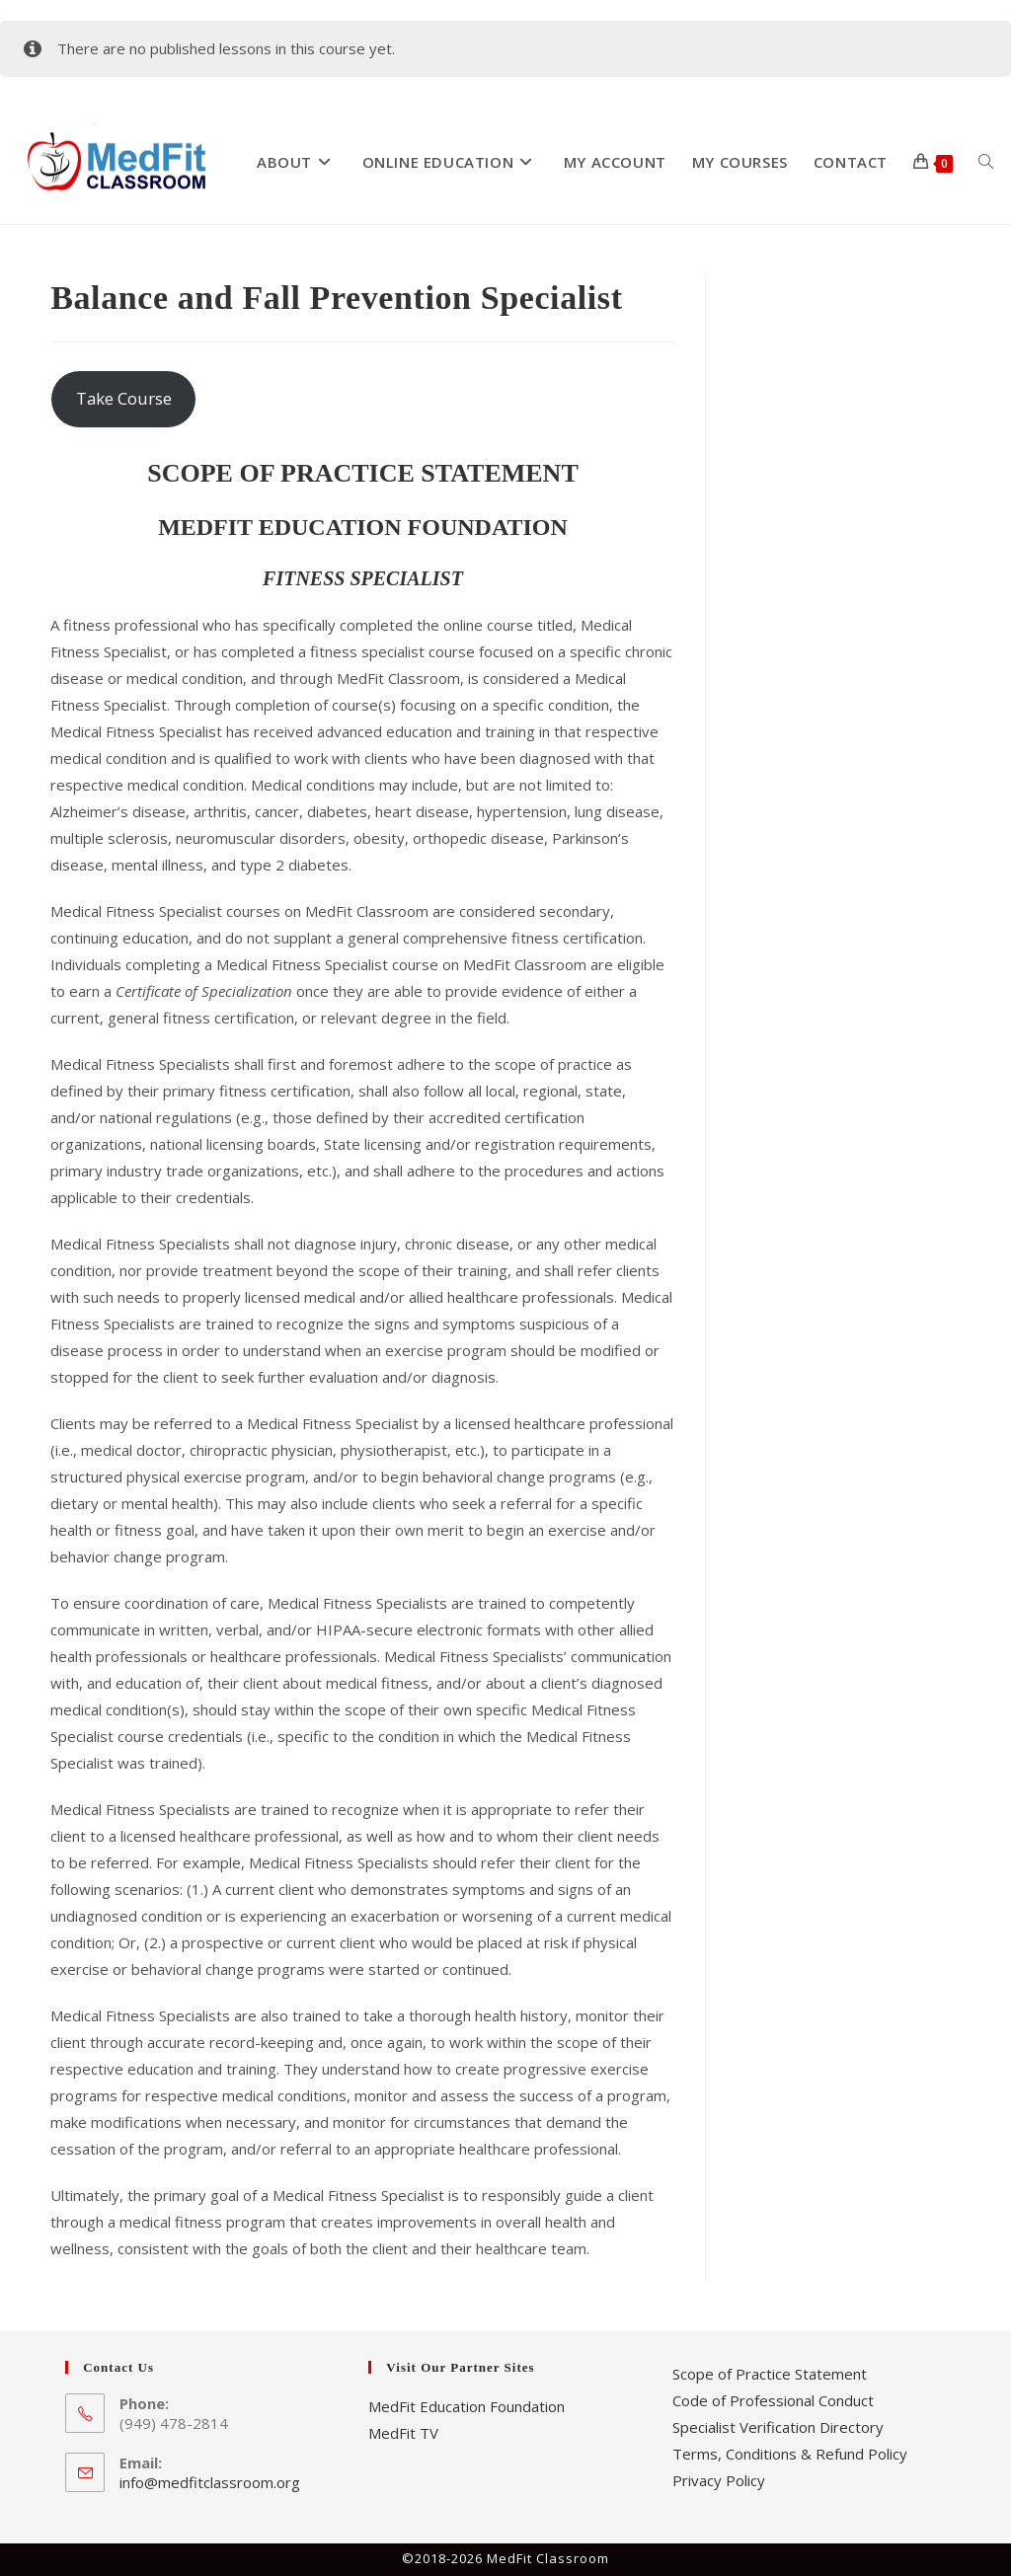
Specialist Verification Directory (778, 2427)
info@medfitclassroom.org (209, 2482)
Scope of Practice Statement (769, 2374)
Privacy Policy (718, 2480)
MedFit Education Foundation (466, 2406)
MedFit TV (403, 2433)
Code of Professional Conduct (773, 2400)
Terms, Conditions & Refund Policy (789, 2453)
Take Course (124, 398)
